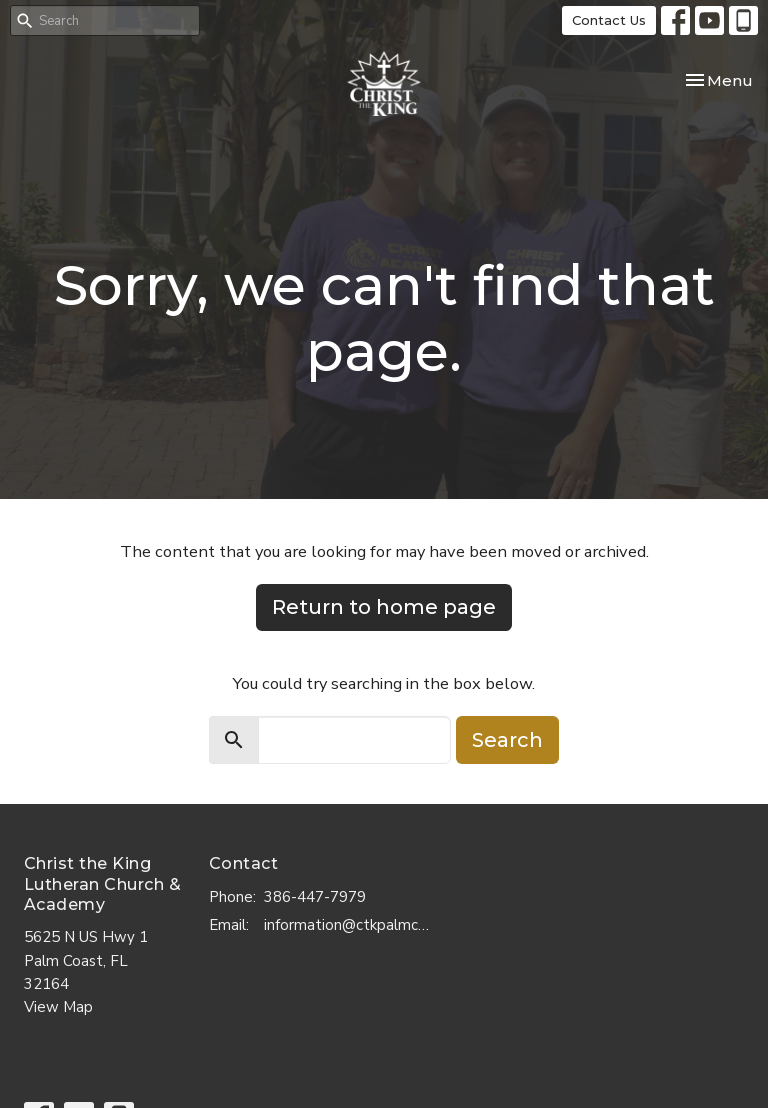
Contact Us (609, 20)
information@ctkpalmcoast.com (350, 925)
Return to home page (384, 607)
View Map (58, 1007)
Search (507, 740)
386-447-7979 (315, 897)
